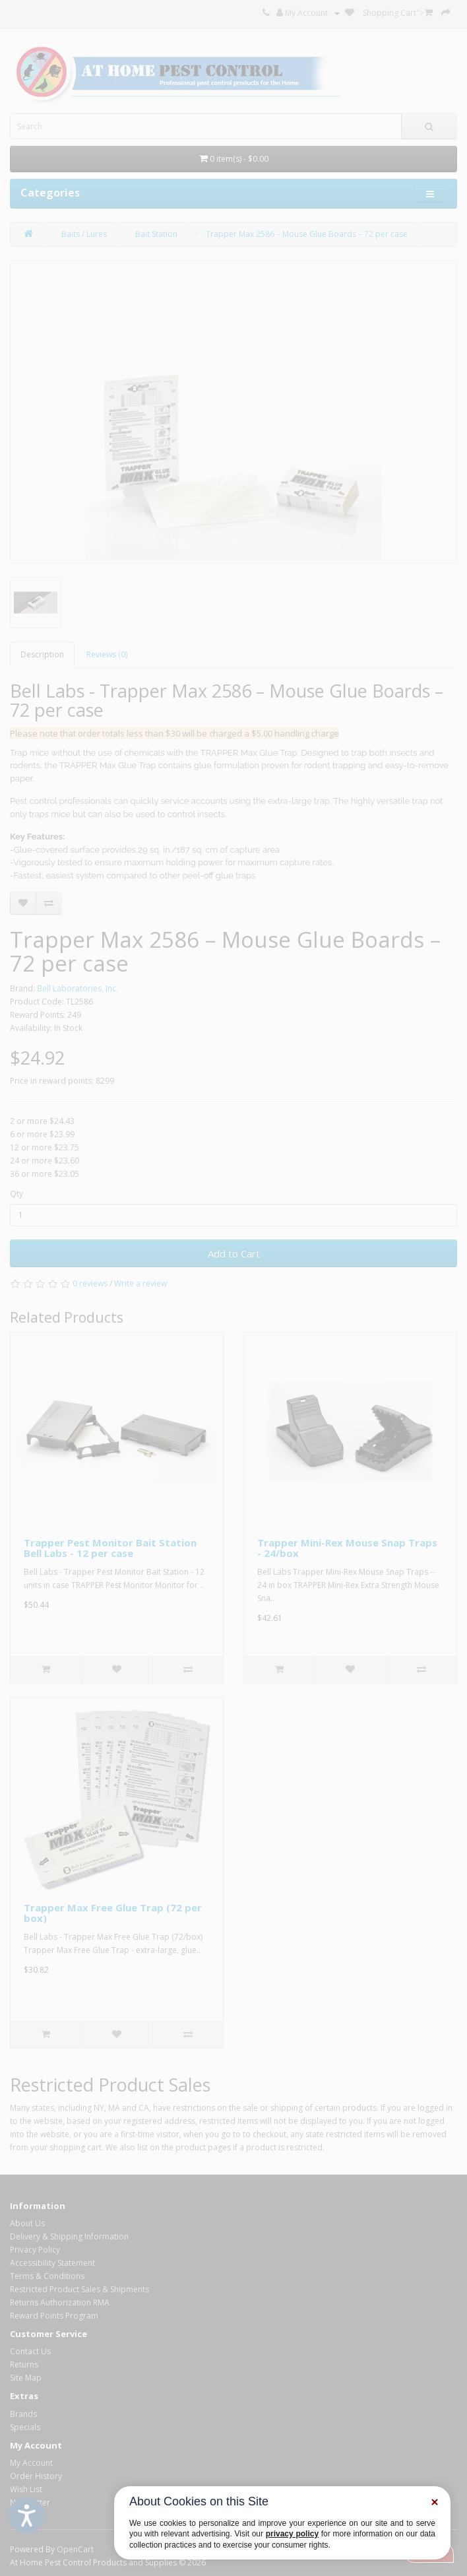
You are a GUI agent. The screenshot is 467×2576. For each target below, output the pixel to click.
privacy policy (292, 2533)
